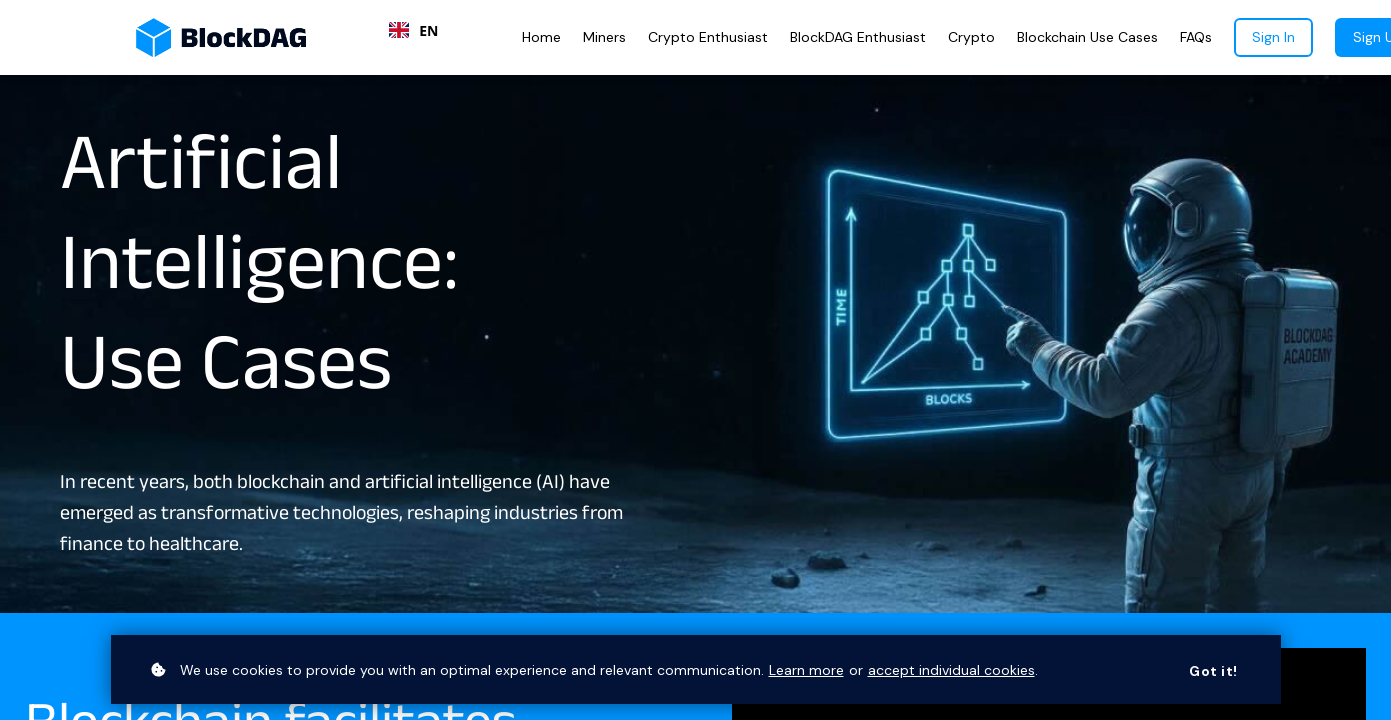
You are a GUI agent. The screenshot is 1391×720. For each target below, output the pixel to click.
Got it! (1213, 671)
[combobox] (413, 30)
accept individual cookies (951, 670)
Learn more (806, 670)
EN (413, 30)
